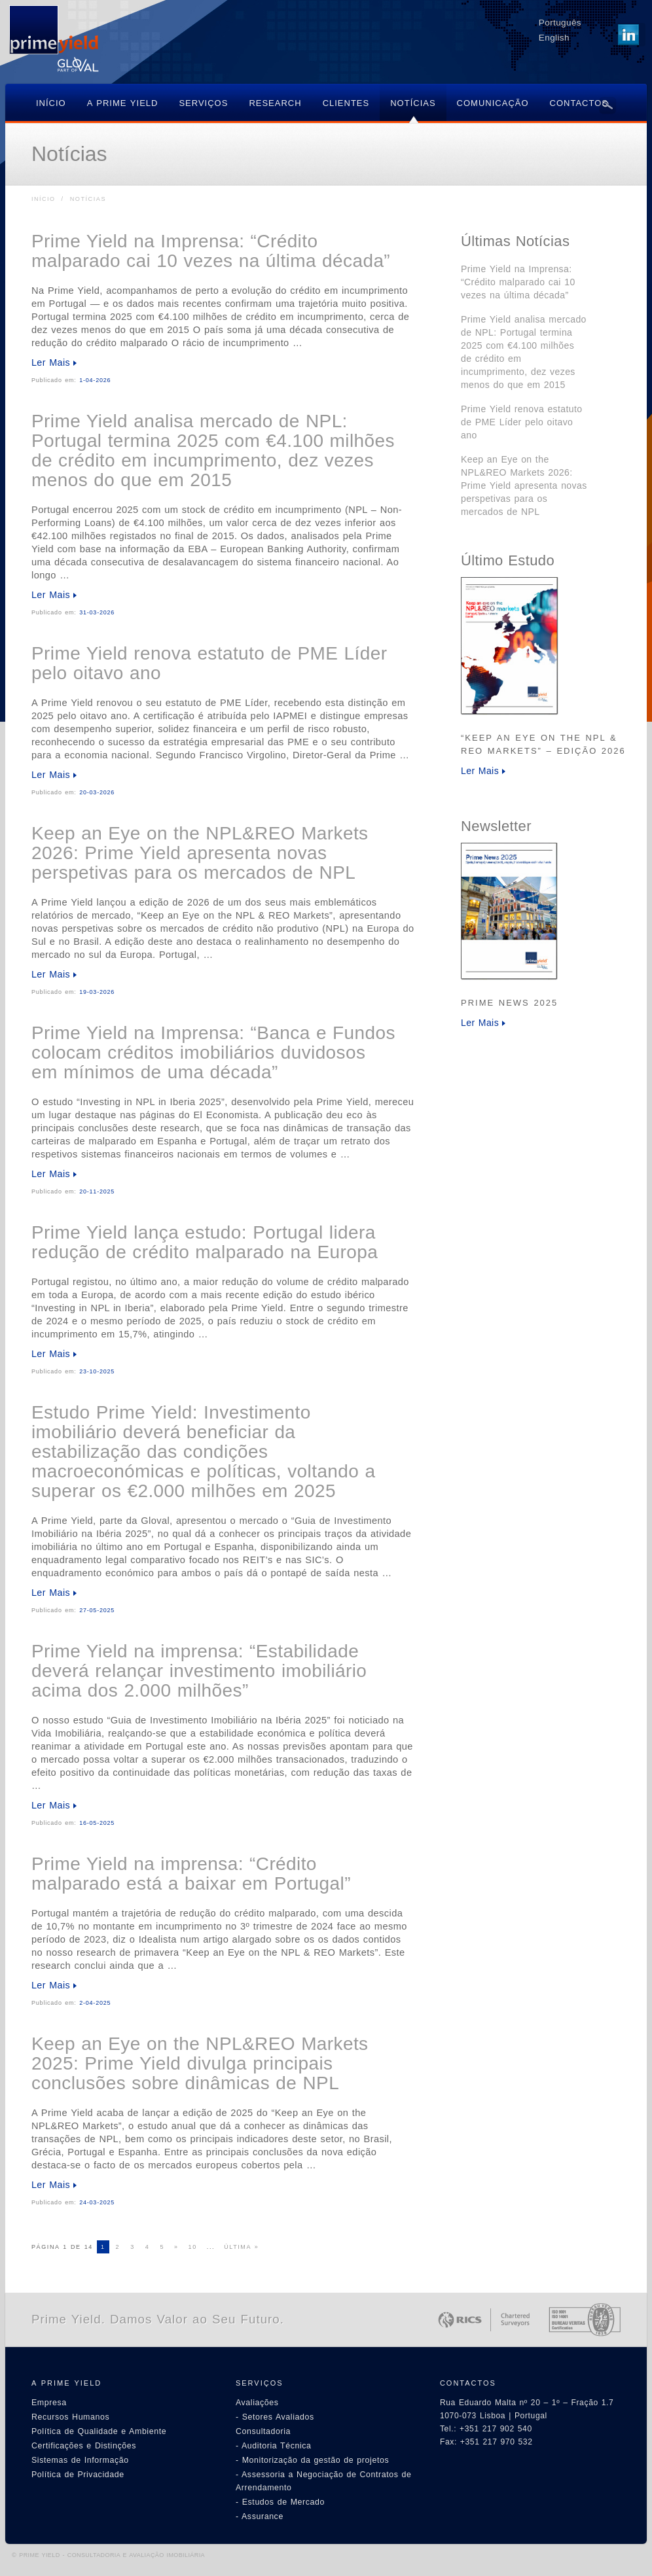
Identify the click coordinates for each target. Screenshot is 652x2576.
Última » (241, 2247)
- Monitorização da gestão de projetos (312, 2460)
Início (43, 199)
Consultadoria (263, 2431)
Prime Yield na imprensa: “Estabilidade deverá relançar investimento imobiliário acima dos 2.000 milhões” (199, 1671)
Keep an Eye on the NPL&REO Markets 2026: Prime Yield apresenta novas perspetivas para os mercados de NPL (200, 853)
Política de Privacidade (77, 2474)
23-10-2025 (97, 1371)
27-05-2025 (97, 1610)
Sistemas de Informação (80, 2460)
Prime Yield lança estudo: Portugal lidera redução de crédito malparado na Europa (204, 1242)
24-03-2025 (97, 2202)
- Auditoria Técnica (274, 2445)
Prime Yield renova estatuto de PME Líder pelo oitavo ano (209, 663)
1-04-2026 (95, 380)
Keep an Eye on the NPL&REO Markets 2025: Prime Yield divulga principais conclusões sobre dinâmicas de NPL (200, 2063)
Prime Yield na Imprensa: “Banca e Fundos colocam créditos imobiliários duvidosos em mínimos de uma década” (213, 1052)
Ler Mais (50, 362)
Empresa (49, 2402)
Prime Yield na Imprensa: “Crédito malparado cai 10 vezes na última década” (210, 251)
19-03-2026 (97, 992)
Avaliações (257, 2402)
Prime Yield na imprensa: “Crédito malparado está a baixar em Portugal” (191, 1874)
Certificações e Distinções (83, 2445)
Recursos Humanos (70, 2417)
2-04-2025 (95, 2003)
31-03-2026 (97, 612)
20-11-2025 (97, 1191)
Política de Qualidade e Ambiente (98, 2431)
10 (193, 2247)
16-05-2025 (97, 1823)
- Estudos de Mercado (280, 2502)
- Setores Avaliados (275, 2417)
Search (607, 105)
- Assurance (259, 2516)
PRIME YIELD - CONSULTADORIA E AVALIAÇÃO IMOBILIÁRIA (112, 2555)
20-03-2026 (97, 792)
